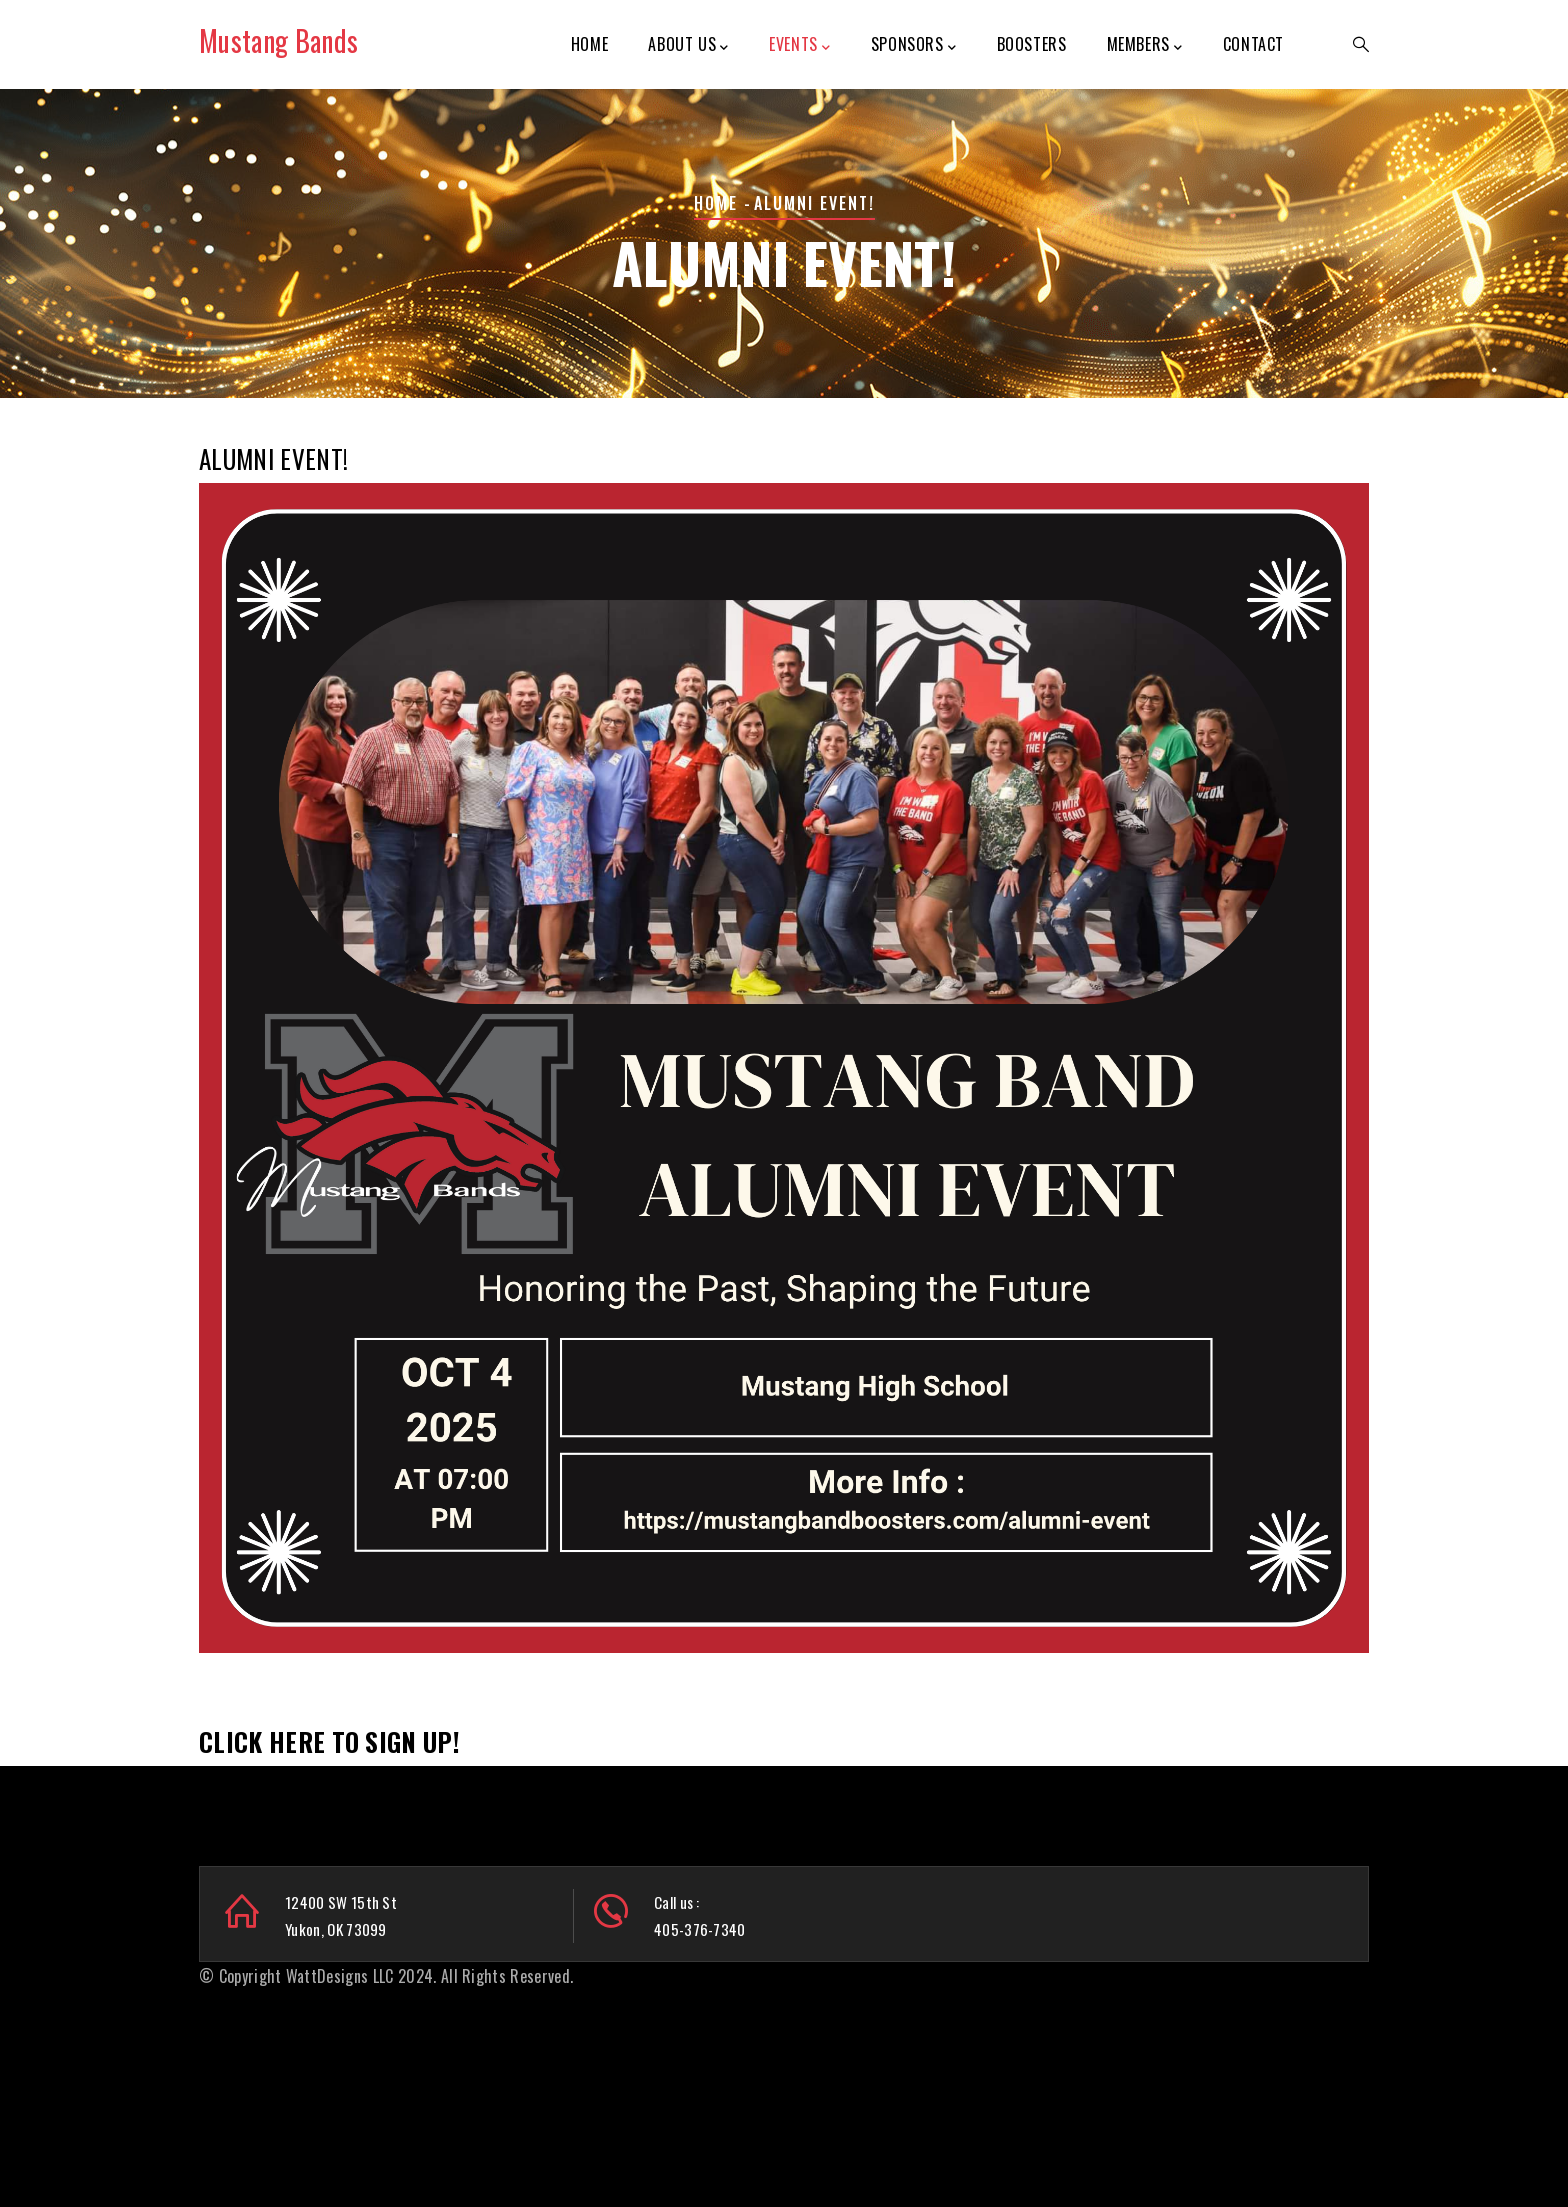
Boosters (1032, 44)
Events (799, 45)
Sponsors (913, 45)
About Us (688, 45)
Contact (1253, 44)
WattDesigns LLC (340, 1976)
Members (1145, 45)
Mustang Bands (278, 40)
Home (589, 44)
